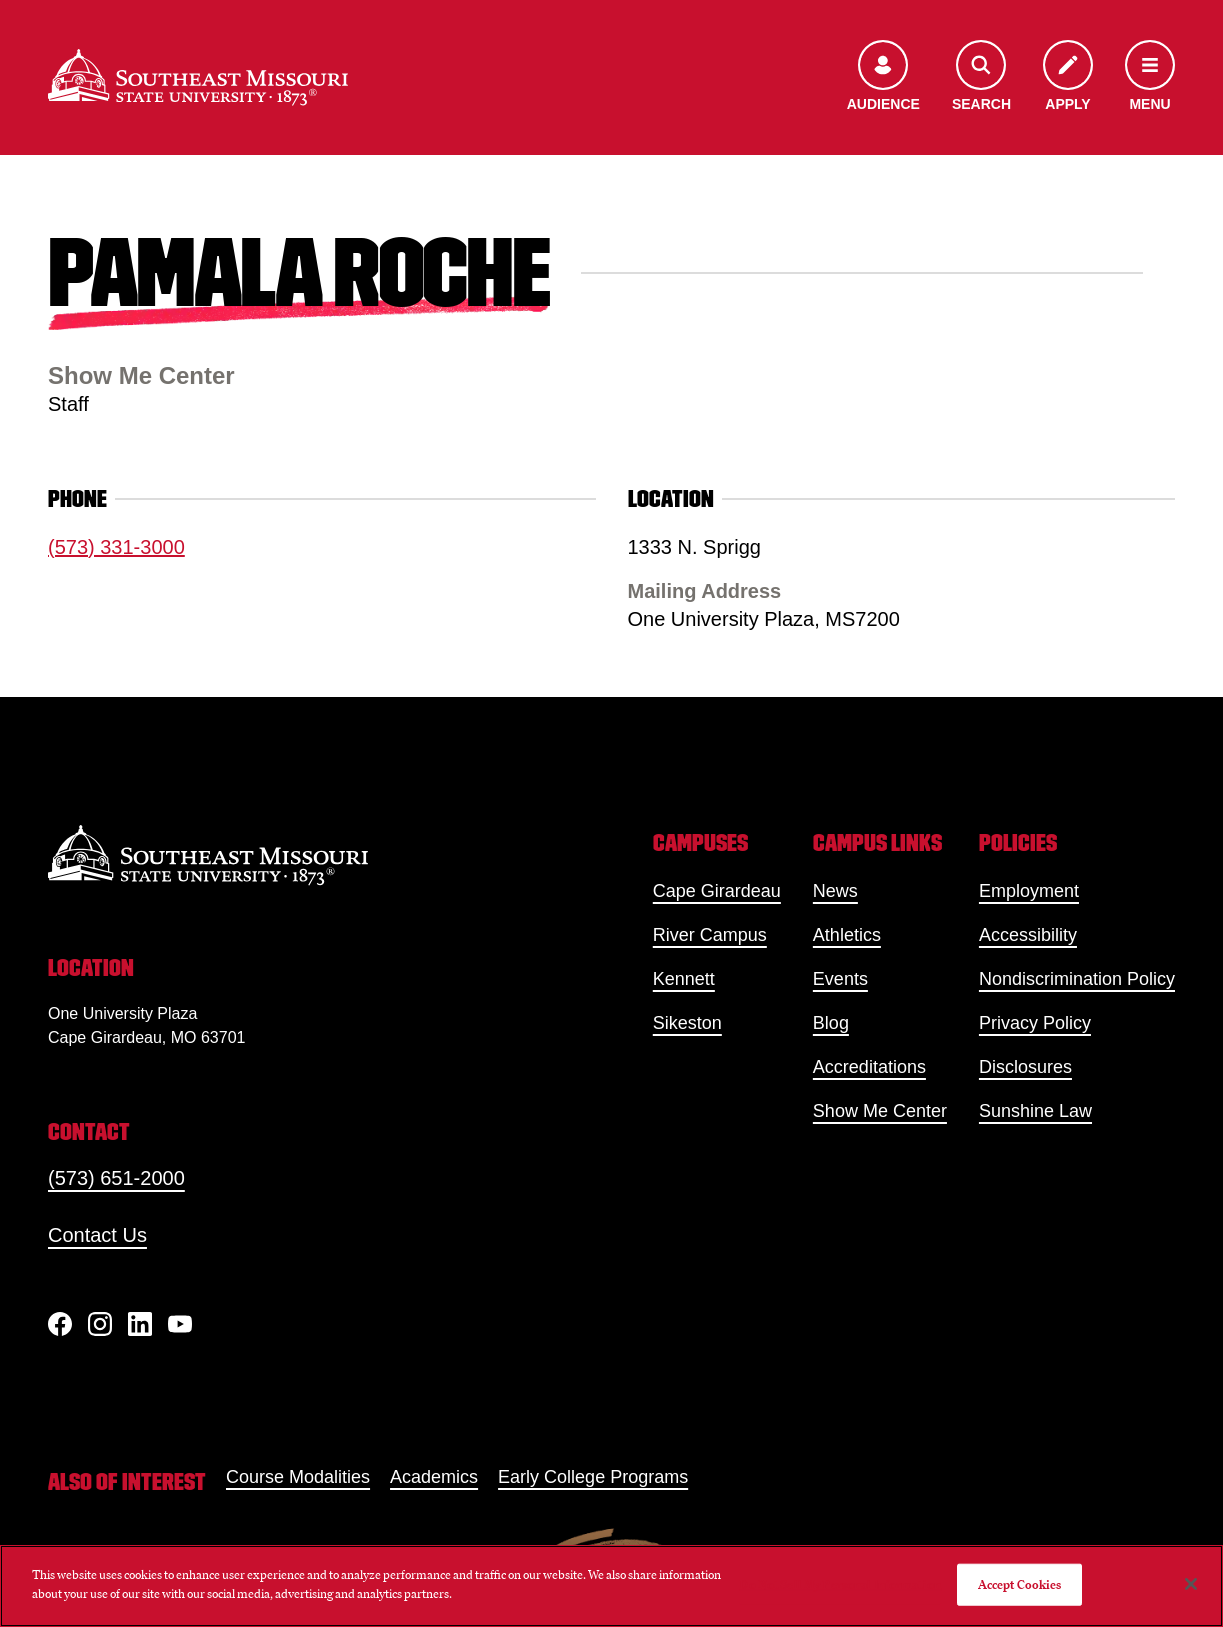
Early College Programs (593, 1477)
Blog (831, 1023)
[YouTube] (180, 1324)
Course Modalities (298, 1477)
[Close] (1191, 1584)
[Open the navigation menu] (1150, 77)
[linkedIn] (140, 1324)
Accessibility (1028, 935)
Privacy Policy (1035, 1023)
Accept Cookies (1020, 1584)
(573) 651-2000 (116, 1178)
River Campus (710, 935)
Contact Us (97, 1235)
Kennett (684, 979)
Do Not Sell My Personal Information (840, 1584)
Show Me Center (880, 1111)
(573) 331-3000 (116, 547)
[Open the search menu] (981, 77)
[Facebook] (60, 1324)
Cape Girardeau (717, 891)
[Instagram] (100, 1324)
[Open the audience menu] (883, 77)
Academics (434, 1477)
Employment (1029, 891)
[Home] (198, 77)
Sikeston (687, 1023)
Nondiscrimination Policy (1077, 979)
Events (840, 979)
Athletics (847, 935)
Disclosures (1025, 1067)
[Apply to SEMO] (1068, 77)
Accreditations (869, 1067)
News (835, 891)
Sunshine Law (1035, 1111)
